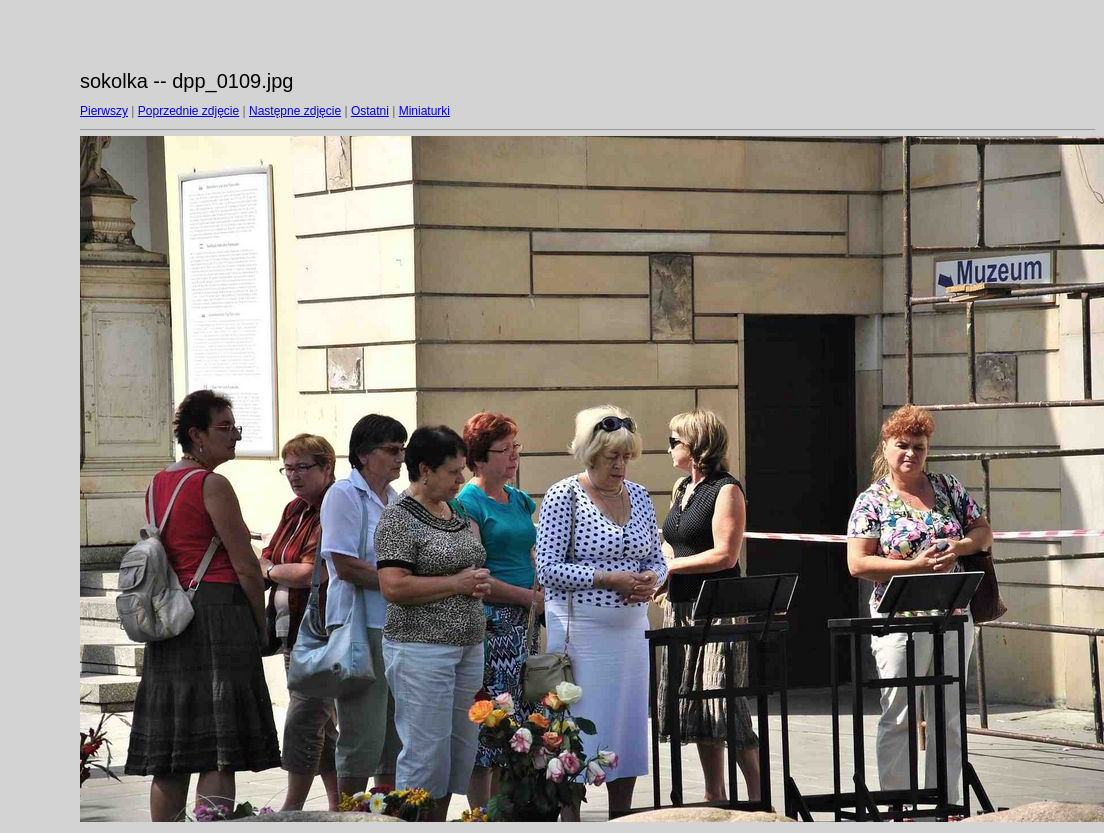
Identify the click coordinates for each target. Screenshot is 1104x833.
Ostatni (370, 111)
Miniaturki (424, 111)
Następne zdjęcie (295, 111)
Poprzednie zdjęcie (188, 111)
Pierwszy (104, 111)
